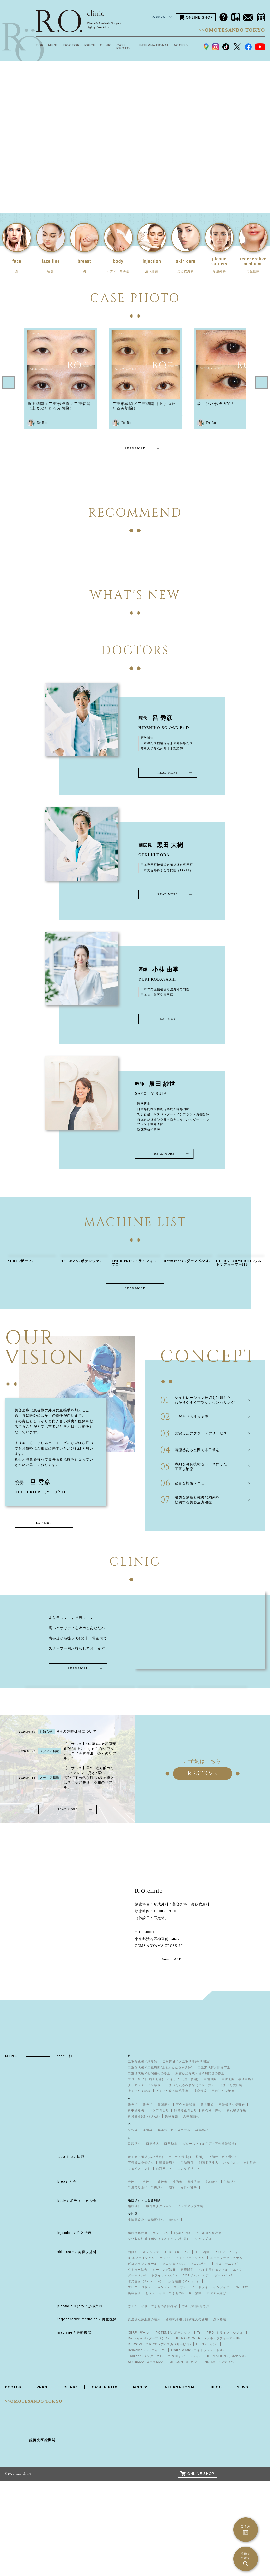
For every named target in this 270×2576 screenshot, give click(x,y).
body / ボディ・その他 (76, 2291)
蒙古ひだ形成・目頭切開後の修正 (199, 2164)
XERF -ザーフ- (139, 2423)
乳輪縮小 (230, 2272)
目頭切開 (210, 2170)
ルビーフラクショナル (226, 2348)
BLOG (231, 2478)
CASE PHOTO (123, 46)
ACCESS (181, 45)
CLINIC (106, 45)
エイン (238, 2360)
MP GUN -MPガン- (183, 2452)
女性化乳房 (189, 2278)
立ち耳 (133, 2221)
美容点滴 (134, 2384)
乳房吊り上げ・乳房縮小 (146, 2278)
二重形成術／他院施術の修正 (149, 2164)
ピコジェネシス (174, 2354)
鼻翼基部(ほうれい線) (144, 2207)
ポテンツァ (151, 2343)
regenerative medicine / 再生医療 (87, 2410)
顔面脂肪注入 (208, 2253)
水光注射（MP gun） (184, 2372)
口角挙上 (170, 2234)
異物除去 (171, 2207)
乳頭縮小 (212, 2272)
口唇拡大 (152, 2234)
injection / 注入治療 (74, 2324)
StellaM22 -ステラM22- (146, 2452)
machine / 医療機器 (74, 2423)
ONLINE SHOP (196, 17)
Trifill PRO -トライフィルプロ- (220, 2423)
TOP (40, 45)
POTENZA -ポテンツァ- (174, 2423)
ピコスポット (200, 2354)
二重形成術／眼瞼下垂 (214, 2158)
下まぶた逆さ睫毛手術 (172, 2181)
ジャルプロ (203, 2329)
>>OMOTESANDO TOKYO (232, 30)
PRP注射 (241, 2378)
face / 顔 (65, 2147)
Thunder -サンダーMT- (145, 2447)
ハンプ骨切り (159, 2201)
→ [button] (261, 382)
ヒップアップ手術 (190, 2297)
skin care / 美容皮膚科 (77, 2343)
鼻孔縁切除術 (236, 2201)
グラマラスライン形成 (144, 2176)
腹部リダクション (159, 2297)
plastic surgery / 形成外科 (80, 2397)
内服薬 (133, 2343)
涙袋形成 (200, 2181)
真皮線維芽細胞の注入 (144, 2410)
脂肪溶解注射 (137, 2324)
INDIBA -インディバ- (219, 2452)
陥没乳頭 (194, 2272)
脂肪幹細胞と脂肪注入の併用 (187, 2410)
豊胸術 (133, 2272)
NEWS (11, 2482)
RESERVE (203, 1865)
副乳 (172, 2278)
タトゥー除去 (137, 2360)
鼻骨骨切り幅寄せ (232, 2195)
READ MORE (135, 448)
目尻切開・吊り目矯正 (238, 2170)
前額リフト (164, 2259)
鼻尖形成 (207, 2195)
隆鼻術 (133, 2195)
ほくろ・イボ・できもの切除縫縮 (152, 2397)
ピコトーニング (226, 2354)
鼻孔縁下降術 (212, 2201)
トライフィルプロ (164, 2366)
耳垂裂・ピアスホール (174, 2221)
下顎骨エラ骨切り (141, 2253)
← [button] (8, 382)
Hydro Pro (182, 2324)
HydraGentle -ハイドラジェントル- (197, 2441)
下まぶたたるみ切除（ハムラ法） (190, 2176)
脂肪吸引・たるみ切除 (144, 2291)
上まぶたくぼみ (139, 2181)
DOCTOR (71, 45)
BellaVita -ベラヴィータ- (147, 2441)
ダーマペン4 (137, 2366)
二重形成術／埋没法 (142, 2152)
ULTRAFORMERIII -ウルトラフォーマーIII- (208, 2429)
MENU (53, 45)
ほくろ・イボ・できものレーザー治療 (174, 2384)
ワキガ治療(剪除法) (196, 2397)
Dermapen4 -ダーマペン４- (149, 2429)
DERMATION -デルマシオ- (226, 2447)
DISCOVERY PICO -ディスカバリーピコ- (159, 2435)
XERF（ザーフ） (177, 2343)
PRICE (89, 45)
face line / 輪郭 (70, 2247)
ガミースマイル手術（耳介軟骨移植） (210, 2234)
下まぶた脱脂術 (231, 2176)
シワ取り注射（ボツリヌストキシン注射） (159, 2329)
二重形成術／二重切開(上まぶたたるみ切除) (160, 2158)
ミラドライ (200, 2378)
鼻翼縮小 (164, 2195)
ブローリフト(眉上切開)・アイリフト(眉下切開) (163, 2170)
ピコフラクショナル (142, 2354)
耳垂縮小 (202, 2221)
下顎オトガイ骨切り (223, 2247)
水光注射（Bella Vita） (145, 2372)
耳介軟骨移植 (185, 2195)
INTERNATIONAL (154, 45)
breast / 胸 (67, 2272)
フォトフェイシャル (190, 2348)
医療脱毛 (187, 2360)
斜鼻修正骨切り (185, 2201)
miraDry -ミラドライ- (184, 2447)
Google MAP (171, 2050)
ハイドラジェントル (213, 2360)
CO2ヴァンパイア (196, 2366)
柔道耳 (148, 2221)
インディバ (221, 2378)
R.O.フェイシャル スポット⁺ (149, 2348)
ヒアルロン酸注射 (208, 2324)
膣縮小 (174, 2310)
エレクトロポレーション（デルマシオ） (157, 2378)
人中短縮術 (191, 2207)
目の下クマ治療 (223, 2181)
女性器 (133, 2304)
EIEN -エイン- (207, 2435)
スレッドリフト (188, 2259)
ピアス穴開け (216, 2384)
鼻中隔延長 (136, 2201)
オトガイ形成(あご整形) (145, 2247)
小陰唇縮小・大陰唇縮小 (146, 2310)
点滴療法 (219, 2410)
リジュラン (161, 2324)
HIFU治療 (202, 2343)
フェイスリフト (139, 2259)
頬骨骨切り (167, 2253)
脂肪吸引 (187, 2253)
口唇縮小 (134, 2234)
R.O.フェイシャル (228, 2343)
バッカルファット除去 (239, 2253)
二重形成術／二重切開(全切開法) (187, 2152)
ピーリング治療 (164, 2360)
